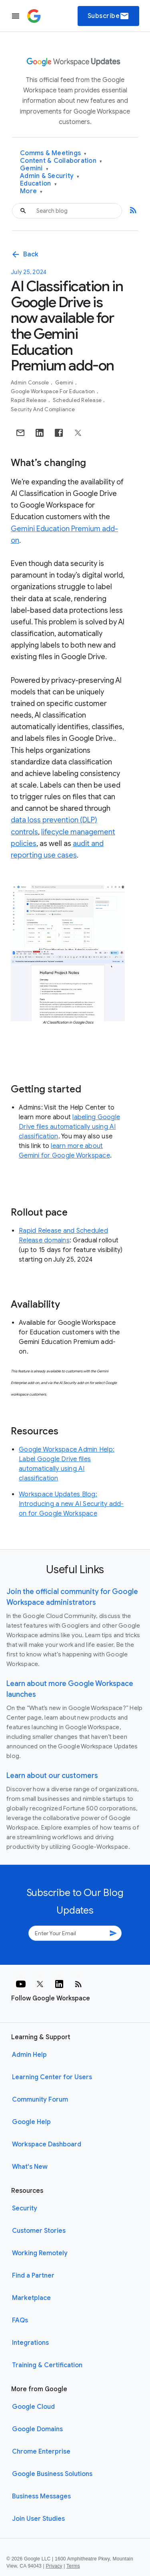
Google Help (31, 2122)
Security (24, 2208)
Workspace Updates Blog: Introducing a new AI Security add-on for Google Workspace (71, 1504)
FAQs (20, 2320)
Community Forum (40, 2100)
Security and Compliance (43, 409)
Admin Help (29, 2055)
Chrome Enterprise (41, 2452)
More (31, 191)
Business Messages (41, 2496)
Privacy (54, 2566)
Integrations (30, 2343)
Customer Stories (39, 2231)
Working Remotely (40, 2253)
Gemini (34, 168)
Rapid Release (29, 400)
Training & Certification (47, 2365)
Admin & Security (50, 176)
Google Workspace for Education (53, 391)
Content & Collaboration (61, 161)
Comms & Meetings (53, 153)
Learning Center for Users (52, 2077)
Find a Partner (33, 2276)
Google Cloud (33, 2407)
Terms (73, 2566)
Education (38, 184)
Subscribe (109, 16)
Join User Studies (38, 2519)
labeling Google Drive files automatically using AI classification (69, 1126)
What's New (30, 2167)
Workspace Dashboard (46, 2144)
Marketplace (31, 2298)
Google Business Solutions (52, 2474)
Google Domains (37, 2429)
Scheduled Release (78, 400)
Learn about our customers (52, 1775)
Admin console (30, 382)
